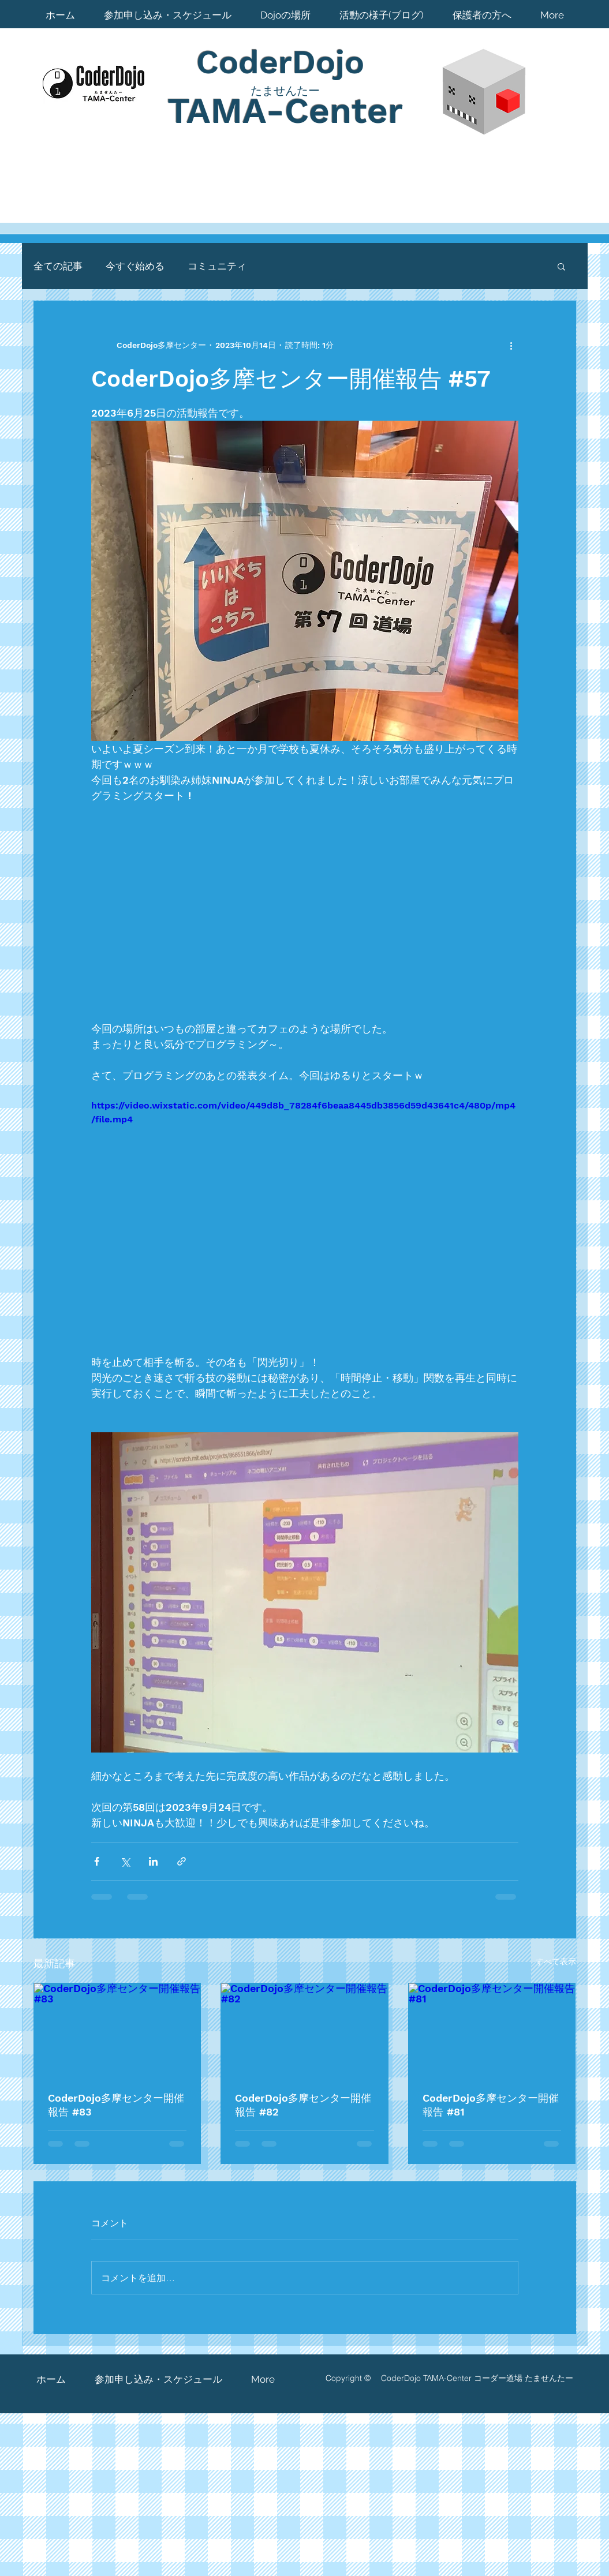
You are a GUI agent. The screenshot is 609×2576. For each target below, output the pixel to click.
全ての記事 (58, 266)
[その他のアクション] (511, 345)
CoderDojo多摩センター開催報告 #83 (116, 2105)
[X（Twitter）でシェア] (124, 1861)
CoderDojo (285, 62)
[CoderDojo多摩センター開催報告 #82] (304, 2030)
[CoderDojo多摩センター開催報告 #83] (117, 2030)
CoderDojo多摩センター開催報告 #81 (491, 2105)
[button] (561, 266)
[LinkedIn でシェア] (153, 1861)
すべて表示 (556, 1961)
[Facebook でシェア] (96, 1861)
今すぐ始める (135, 266)
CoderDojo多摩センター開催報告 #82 (303, 2105)
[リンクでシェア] (181, 1861)
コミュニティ (217, 266)
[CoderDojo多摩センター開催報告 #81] (492, 2030)
